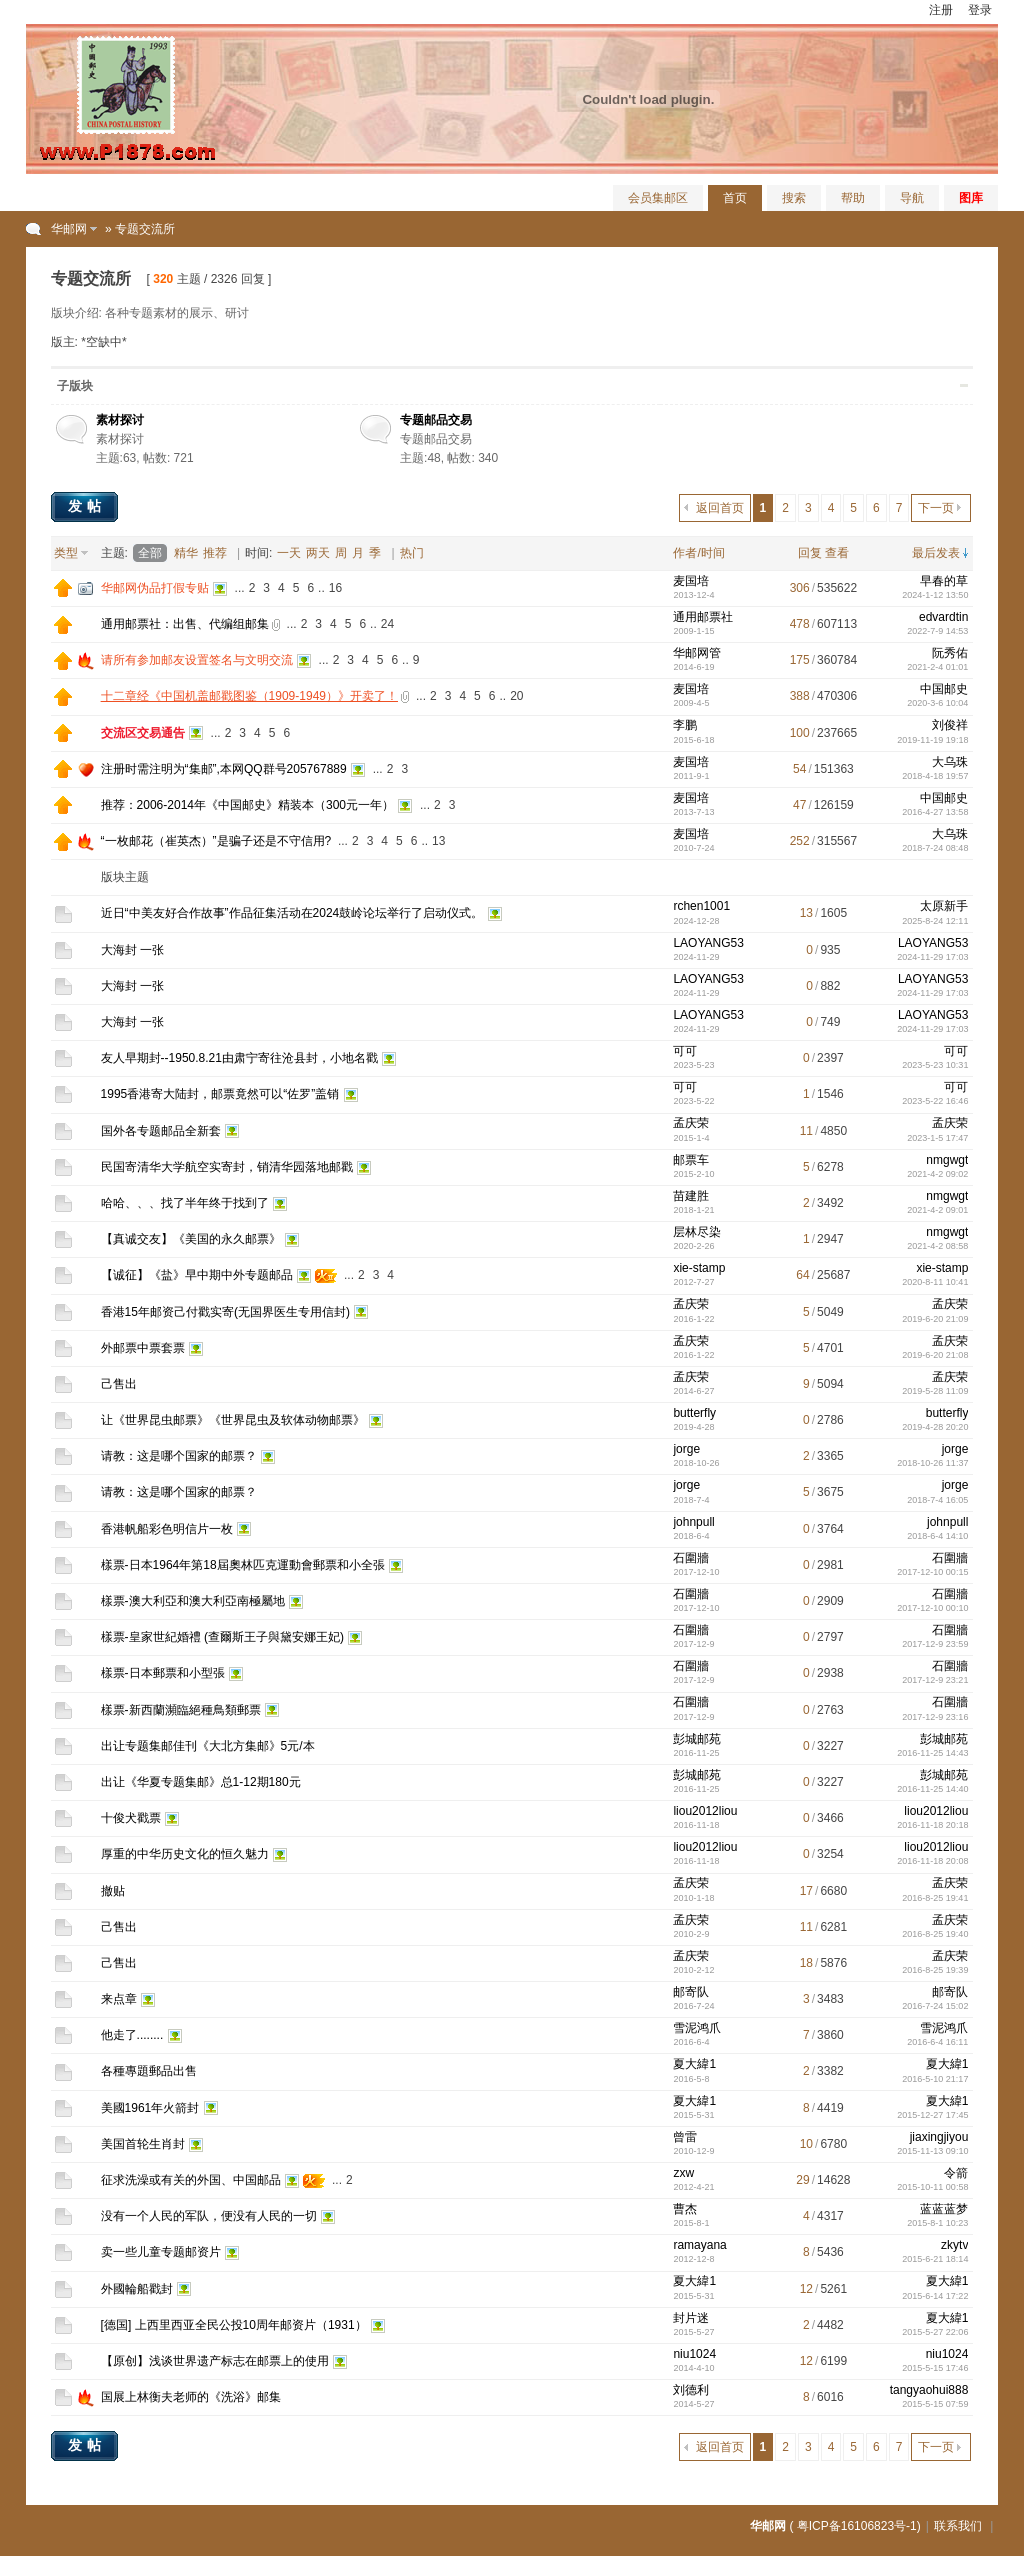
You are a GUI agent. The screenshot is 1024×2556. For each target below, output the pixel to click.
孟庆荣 (691, 1123)
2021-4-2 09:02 (937, 1174)
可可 (685, 1051)
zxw (683, 2173)
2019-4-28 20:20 (935, 1427)
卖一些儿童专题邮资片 (161, 2252)
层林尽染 (697, 1232)
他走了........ (132, 2035)
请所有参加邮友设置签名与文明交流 (197, 660)
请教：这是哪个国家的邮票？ (179, 1456)
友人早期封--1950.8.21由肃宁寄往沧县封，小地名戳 (239, 1058)
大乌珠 (950, 762)
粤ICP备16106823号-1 (857, 2526)
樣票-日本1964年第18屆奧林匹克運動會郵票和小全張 (243, 1565)
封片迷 (691, 2318)
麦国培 (691, 581)
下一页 (936, 508)
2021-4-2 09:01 (937, 1210)
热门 (412, 553)
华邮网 (69, 229)
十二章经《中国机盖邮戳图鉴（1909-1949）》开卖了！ (249, 696)
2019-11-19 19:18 (932, 740)
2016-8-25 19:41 (935, 1898)
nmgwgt (947, 1160)
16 (335, 588)
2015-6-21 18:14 (935, 2259)
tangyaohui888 (929, 2390)
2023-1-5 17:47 (937, 1138)
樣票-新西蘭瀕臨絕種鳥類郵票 (181, 1710)
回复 (810, 553)
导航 (912, 198)
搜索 (794, 198)
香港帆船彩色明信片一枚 (167, 1529)
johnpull (693, 1522)
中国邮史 (944, 689)
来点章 (119, 1999)
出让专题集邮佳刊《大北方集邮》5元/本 (208, 1746)
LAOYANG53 (708, 943)
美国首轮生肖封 (143, 2144)
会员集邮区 (658, 198)
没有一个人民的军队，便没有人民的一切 (209, 2216)
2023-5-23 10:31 (935, 1065)
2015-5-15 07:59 (935, 2404)
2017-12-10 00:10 (932, 1608)
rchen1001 (701, 906)
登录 (980, 10)
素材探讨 (120, 420)
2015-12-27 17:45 (932, 2115)
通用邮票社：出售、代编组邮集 (185, 624)
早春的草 (944, 581)
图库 (971, 198)
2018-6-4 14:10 (937, 1536)
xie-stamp (699, 1268)
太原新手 (944, 906)
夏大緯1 (694, 2064)
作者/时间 (698, 553)
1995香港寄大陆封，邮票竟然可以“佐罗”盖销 (220, 1094)
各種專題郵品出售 (149, 2071)
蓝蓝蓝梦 (944, 2209)
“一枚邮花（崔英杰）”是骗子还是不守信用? (216, 841)
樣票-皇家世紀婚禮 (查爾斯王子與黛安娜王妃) (222, 1637)
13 (438, 841)
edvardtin (943, 617)
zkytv (954, 2245)
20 (516, 696)
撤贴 (113, 1891)
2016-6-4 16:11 (937, 2042)
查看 (837, 553)
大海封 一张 (132, 950)
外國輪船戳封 (137, 2289)
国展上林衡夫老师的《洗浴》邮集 (191, 2397)
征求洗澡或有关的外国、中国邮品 (191, 2180)
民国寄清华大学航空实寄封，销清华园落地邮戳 (227, 1167)
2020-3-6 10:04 (937, 703)
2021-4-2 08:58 (937, 1246)
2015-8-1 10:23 (937, 2223)
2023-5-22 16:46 (935, 1101)
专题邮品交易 (436, 420)
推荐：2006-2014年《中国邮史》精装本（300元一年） (247, 805)
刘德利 (691, 2390)
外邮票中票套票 (143, 1348)
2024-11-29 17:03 (932, 957)
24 (387, 624)
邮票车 (691, 1160)
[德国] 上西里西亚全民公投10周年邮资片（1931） (234, 2325)
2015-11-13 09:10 (932, 2151)
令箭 (956, 2173)
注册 (941, 10)
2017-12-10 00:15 (932, 1572)
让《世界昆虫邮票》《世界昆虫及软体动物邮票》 (233, 1420)
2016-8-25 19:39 (935, 1970)
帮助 (853, 198)
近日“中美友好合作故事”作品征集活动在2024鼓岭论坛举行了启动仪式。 (292, 913)
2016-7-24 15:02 (935, 2006)
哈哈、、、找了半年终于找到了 (185, 1203)
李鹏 (685, 725)
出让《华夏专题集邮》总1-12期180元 (201, 1782)
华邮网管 (697, 653)
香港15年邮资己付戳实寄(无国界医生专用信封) (225, 1312)
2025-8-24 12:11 (935, 921)
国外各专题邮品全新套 (161, 1131)
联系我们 (958, 2526)
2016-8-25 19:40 (935, 1934)
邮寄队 (691, 1992)
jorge (686, 1449)
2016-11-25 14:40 (932, 1789)
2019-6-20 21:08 (935, 1355)
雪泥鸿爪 (697, 2028)
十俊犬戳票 (131, 1818)
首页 (735, 198)
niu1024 (694, 2354)
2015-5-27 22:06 (935, 2332)
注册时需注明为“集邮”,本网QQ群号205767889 (224, 769)
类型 (66, 553)
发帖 (87, 506)
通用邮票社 (703, 617)
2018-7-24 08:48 (935, 848)
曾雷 (685, 2137)
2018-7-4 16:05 (937, 1500)
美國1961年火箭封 (150, 2108)
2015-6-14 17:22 (935, 2296)
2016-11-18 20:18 (932, 1825)
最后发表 (936, 553)
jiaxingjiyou (939, 2137)
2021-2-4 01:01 (937, 667)
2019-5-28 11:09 (935, 1391)
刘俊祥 (950, 725)
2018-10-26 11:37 (932, 1463)
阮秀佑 (950, 653)
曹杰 (685, 2209)
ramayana (699, 2245)
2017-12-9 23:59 (935, 1644)
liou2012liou (705, 1811)
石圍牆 (691, 1558)
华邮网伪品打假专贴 (155, 588)
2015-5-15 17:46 (935, 2368)
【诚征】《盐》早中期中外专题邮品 (197, 1275)
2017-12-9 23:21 (935, 1680)
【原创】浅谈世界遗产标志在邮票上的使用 (215, 2361)
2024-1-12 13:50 (935, 595)
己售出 (119, 1384)
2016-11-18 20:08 (932, 1861)
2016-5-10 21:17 (935, 2079)
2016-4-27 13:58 (935, 812)
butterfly (694, 1413)
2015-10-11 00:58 (932, 2187)
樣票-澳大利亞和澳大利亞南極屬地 (193, 1601)
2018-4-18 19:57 (935, 776)
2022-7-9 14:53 (937, 631)
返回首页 (720, 508)
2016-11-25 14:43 (932, 1753)
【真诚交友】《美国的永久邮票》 (191, 1239)
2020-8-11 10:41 (935, 1282)
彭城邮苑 (697, 1739)
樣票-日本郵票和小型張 (163, 1673)
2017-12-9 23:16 (935, 1717)
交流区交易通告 (143, 733)
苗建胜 (691, 1196)
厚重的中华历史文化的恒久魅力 (185, 1854)
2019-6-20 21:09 (935, 1319)
